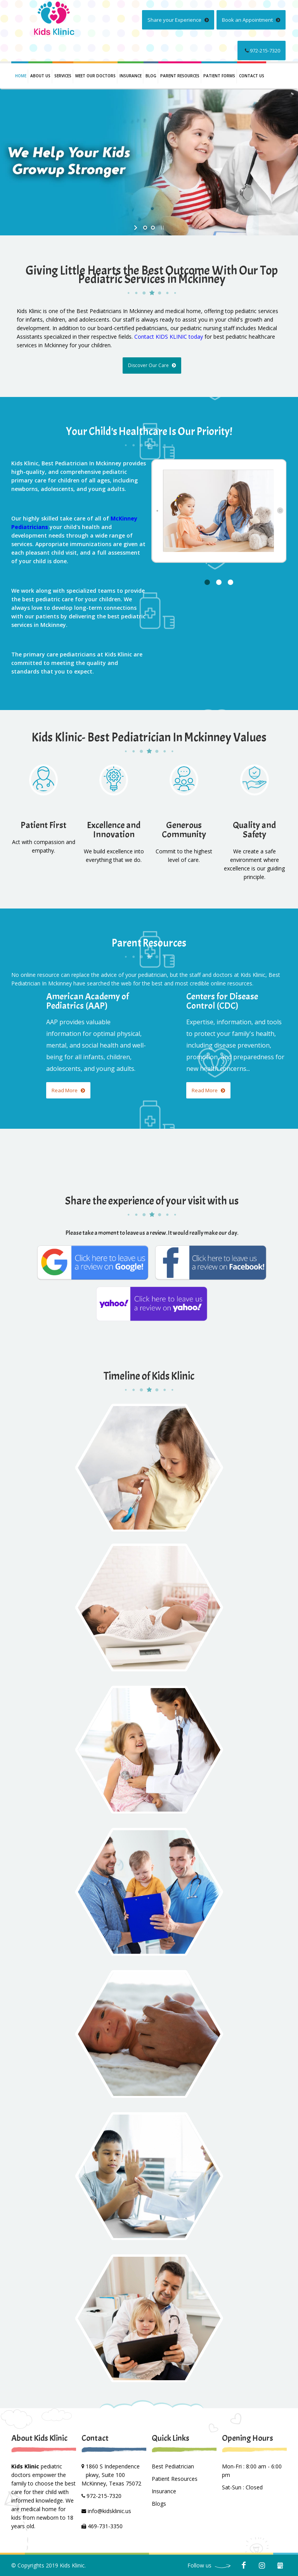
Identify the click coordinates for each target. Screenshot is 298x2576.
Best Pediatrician (173, 2466)
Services (62, 75)
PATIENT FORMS (219, 75)
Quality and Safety (254, 829)
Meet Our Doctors (95, 75)
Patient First (43, 825)
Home (20, 75)
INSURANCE (131, 75)
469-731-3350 (105, 2526)
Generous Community (184, 829)
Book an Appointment (251, 19)
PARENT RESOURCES (179, 75)
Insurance (164, 2491)
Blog (151, 75)
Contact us (251, 75)
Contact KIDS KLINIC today (168, 336)
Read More (68, 1090)
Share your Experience (178, 19)
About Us (40, 75)
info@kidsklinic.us (109, 2511)
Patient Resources (175, 2478)
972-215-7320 (262, 50)
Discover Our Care (152, 365)
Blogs (159, 2503)
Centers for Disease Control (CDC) (222, 1000)
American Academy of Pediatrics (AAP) (87, 1000)
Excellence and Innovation (113, 829)
